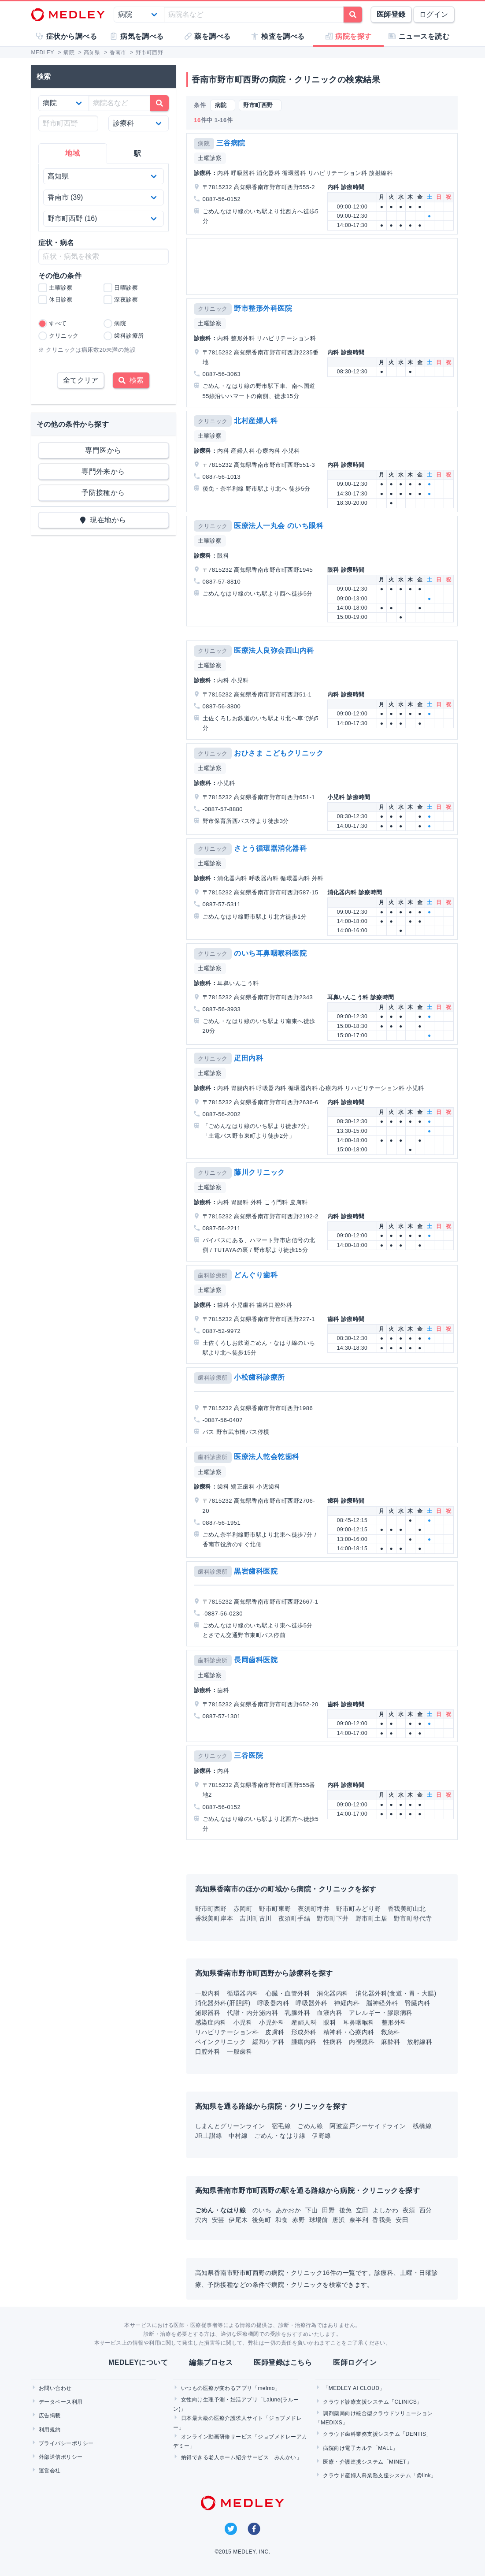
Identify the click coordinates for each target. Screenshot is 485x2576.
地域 (72, 153)
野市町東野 (275, 1908)
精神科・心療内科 (348, 2032)
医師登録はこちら (283, 2362)
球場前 (319, 2219)
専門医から (103, 450)
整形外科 (394, 2022)
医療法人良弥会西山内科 (274, 650)
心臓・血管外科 (288, 1993)
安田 (402, 2219)
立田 (363, 2210)
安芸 (219, 2219)
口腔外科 (208, 2051)
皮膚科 (274, 2032)
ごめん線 (310, 2125)
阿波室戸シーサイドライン (368, 2125)
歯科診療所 (212, 1275)
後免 (346, 2210)
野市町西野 (211, 1908)
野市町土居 (371, 1918)
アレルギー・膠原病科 (381, 2012)
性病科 (332, 2041)
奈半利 (359, 2219)
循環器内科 (243, 1993)
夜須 (410, 2210)
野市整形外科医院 (263, 308)
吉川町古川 (255, 1918)
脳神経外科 (382, 2002)
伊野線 (321, 2135)
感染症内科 (211, 2022)
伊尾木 (239, 2219)
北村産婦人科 (256, 420)
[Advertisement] (322, 266)
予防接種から (103, 492)
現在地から (103, 520)
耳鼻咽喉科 (358, 2022)
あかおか (289, 2210)
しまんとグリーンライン (230, 2125)
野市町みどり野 (358, 1908)
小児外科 (272, 2022)
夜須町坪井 (314, 1908)
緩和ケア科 (268, 2041)
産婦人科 (304, 2022)
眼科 (329, 2022)
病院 (204, 143)
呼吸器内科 (273, 2002)
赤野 (299, 2219)
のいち (263, 2210)
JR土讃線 (208, 2135)
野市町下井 (332, 1918)
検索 (131, 380)
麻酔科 (390, 2041)
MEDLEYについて (138, 2362)
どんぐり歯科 (256, 1275)
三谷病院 (230, 143)
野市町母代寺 (413, 1918)
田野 (329, 2210)
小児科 (242, 2022)
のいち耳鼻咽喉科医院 (270, 953)
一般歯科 (239, 2051)
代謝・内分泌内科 (252, 2012)
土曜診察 (210, 158)
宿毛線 (281, 2125)
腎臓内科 (417, 2002)
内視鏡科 (361, 2041)
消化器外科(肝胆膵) (223, 2002)
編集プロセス (211, 2362)
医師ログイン (355, 2362)
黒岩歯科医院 (256, 1571)
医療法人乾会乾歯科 (266, 1456)
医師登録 (391, 14)
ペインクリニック (220, 2041)
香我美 (382, 2219)
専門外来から (103, 471)
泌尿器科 (208, 2012)
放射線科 (420, 2041)
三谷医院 (248, 1755)
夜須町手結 (294, 1918)
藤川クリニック (259, 1172)
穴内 (202, 2219)
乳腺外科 (297, 2012)
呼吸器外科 (311, 2002)
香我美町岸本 (214, 1918)
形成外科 (304, 2032)
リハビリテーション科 (227, 2032)
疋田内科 (248, 1058)
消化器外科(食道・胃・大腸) (396, 1993)
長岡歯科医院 (256, 1660)
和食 (282, 2219)
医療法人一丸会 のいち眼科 (278, 525)
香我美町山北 (407, 1908)
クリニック (212, 308)
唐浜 (339, 2219)
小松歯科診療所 (259, 1377)
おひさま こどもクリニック (278, 753)
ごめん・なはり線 (279, 2135)
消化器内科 (332, 1993)
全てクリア (80, 380)
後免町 (262, 2219)
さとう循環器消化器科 (270, 848)
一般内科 (208, 1993)
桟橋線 (422, 2125)
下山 (312, 2210)
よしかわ (386, 2210)
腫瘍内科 (304, 2041)
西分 (425, 2210)
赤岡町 (242, 1908)
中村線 (238, 2135)
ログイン (433, 14)
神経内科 (346, 2002)
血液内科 (329, 2012)
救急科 (390, 2032)
